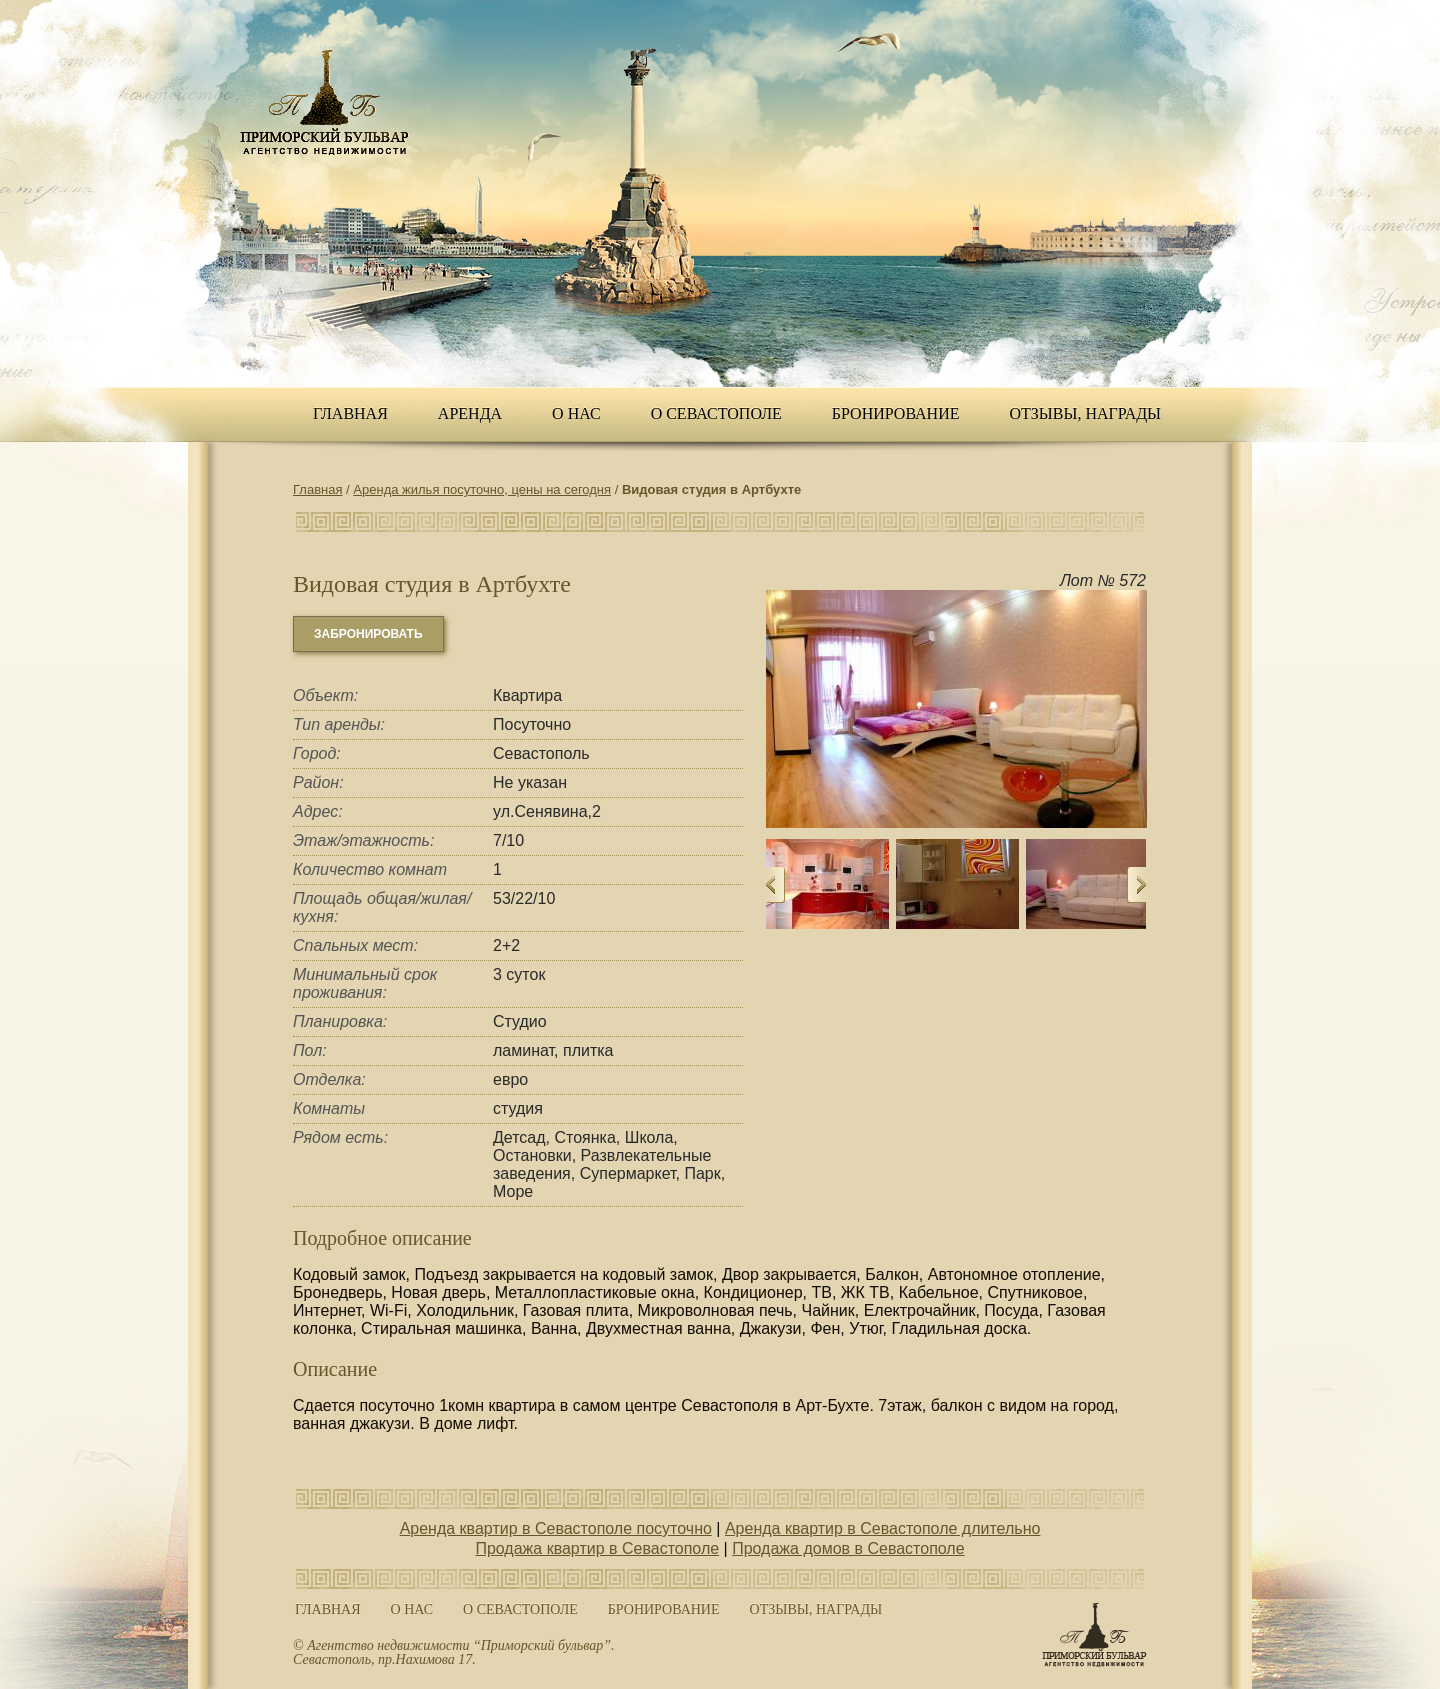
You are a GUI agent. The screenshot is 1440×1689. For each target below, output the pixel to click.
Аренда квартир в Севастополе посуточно (556, 1528)
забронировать (368, 634)
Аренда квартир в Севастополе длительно (882, 1528)
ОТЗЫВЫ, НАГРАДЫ (1086, 413)
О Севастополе (716, 413)
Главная (350, 413)
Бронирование (896, 413)
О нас (576, 413)
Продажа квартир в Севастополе (597, 1548)
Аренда (470, 413)
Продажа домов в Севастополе (848, 1548)
